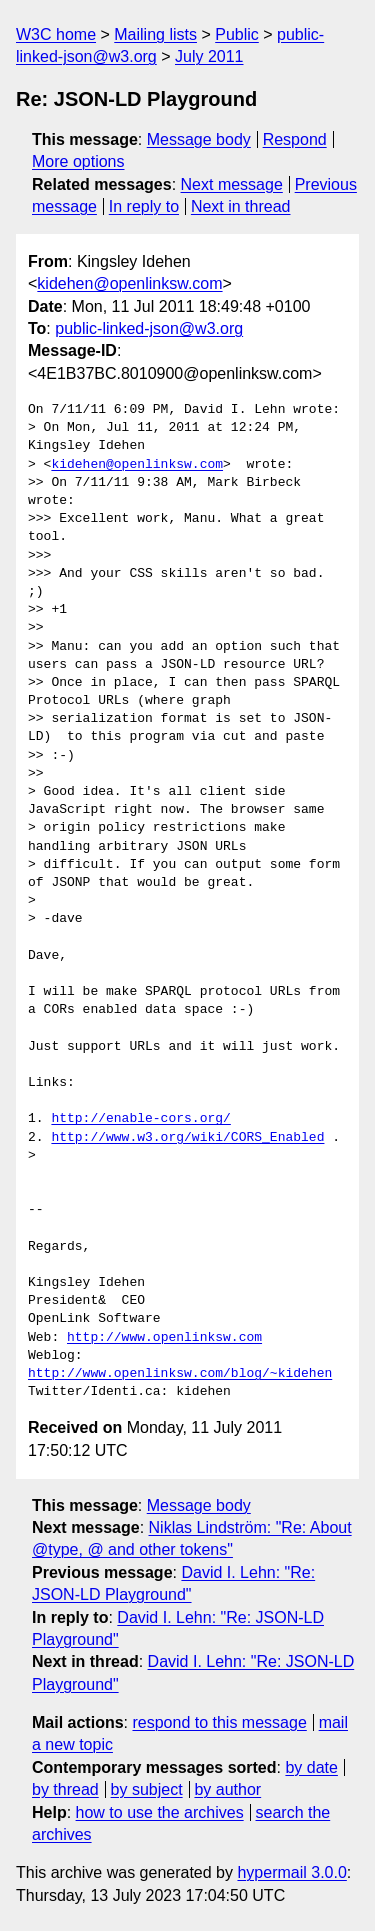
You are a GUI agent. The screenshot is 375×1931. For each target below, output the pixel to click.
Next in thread (241, 206)
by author (227, 1789)
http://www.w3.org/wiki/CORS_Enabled (187, 1138)
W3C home (56, 34)
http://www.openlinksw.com (164, 1338)
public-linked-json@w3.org (149, 328)
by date (311, 1767)
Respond (295, 139)
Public (237, 34)
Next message (232, 184)
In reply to (144, 206)
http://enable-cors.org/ (140, 1119)
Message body (199, 139)
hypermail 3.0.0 (291, 1872)
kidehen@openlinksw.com (129, 283)
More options (78, 161)
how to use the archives (160, 1812)
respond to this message (219, 1722)
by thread (65, 1789)
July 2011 (209, 56)
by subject (147, 1789)
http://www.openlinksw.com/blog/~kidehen (180, 1374)
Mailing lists (155, 34)
